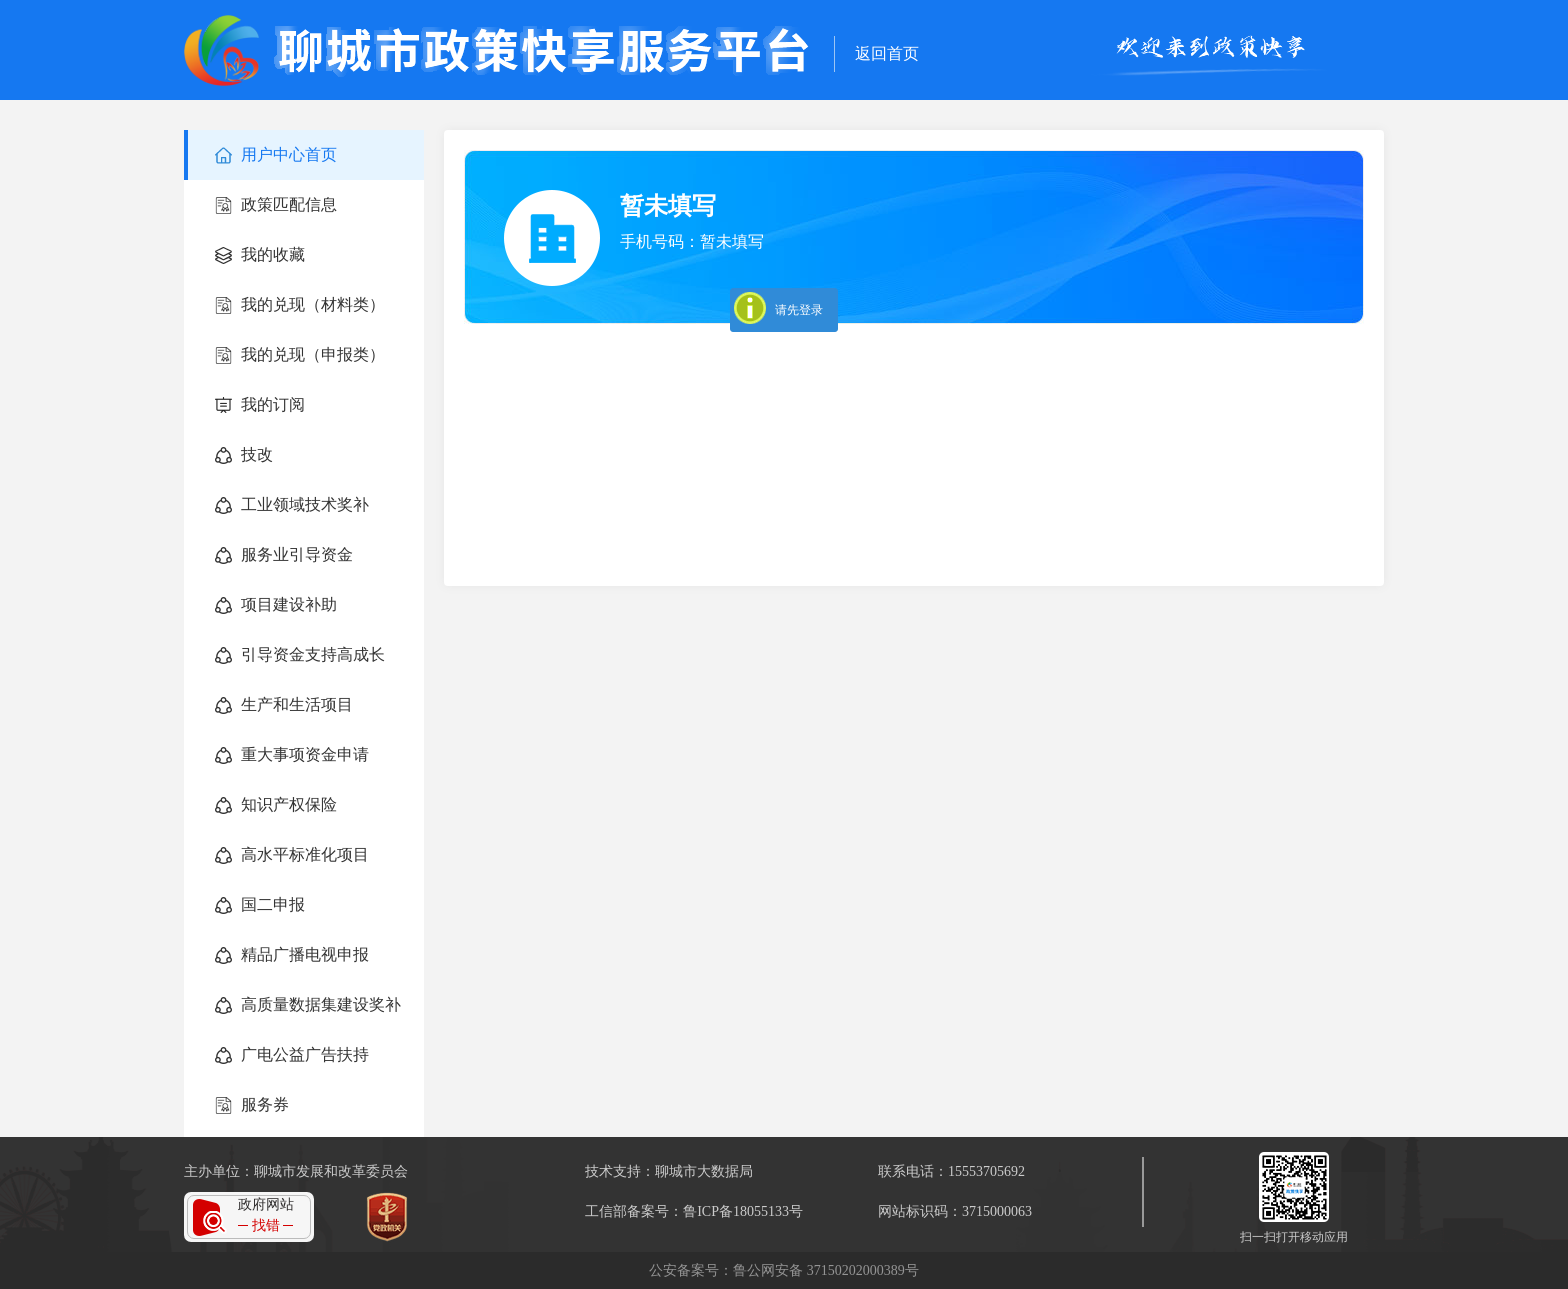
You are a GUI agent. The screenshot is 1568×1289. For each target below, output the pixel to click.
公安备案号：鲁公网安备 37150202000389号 (784, 1270)
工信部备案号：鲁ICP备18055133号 (694, 1211)
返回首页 (887, 53)
